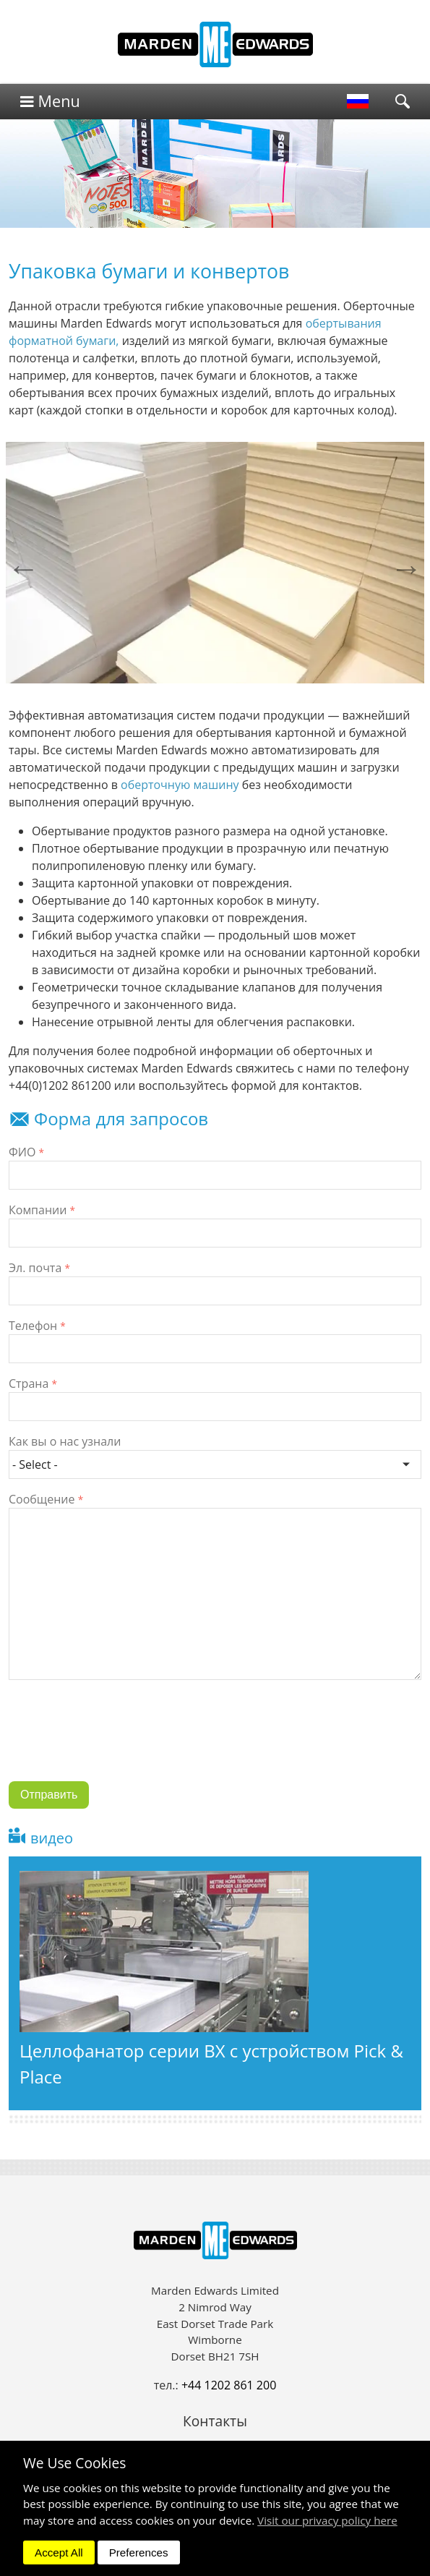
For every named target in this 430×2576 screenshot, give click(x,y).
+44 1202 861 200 (228, 2385)
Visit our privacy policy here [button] (327, 2520)
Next (406, 568)
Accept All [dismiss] (59, 2552)
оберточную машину (180, 785)
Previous (23, 568)
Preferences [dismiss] (138, 2552)
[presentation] (118, 1741)
